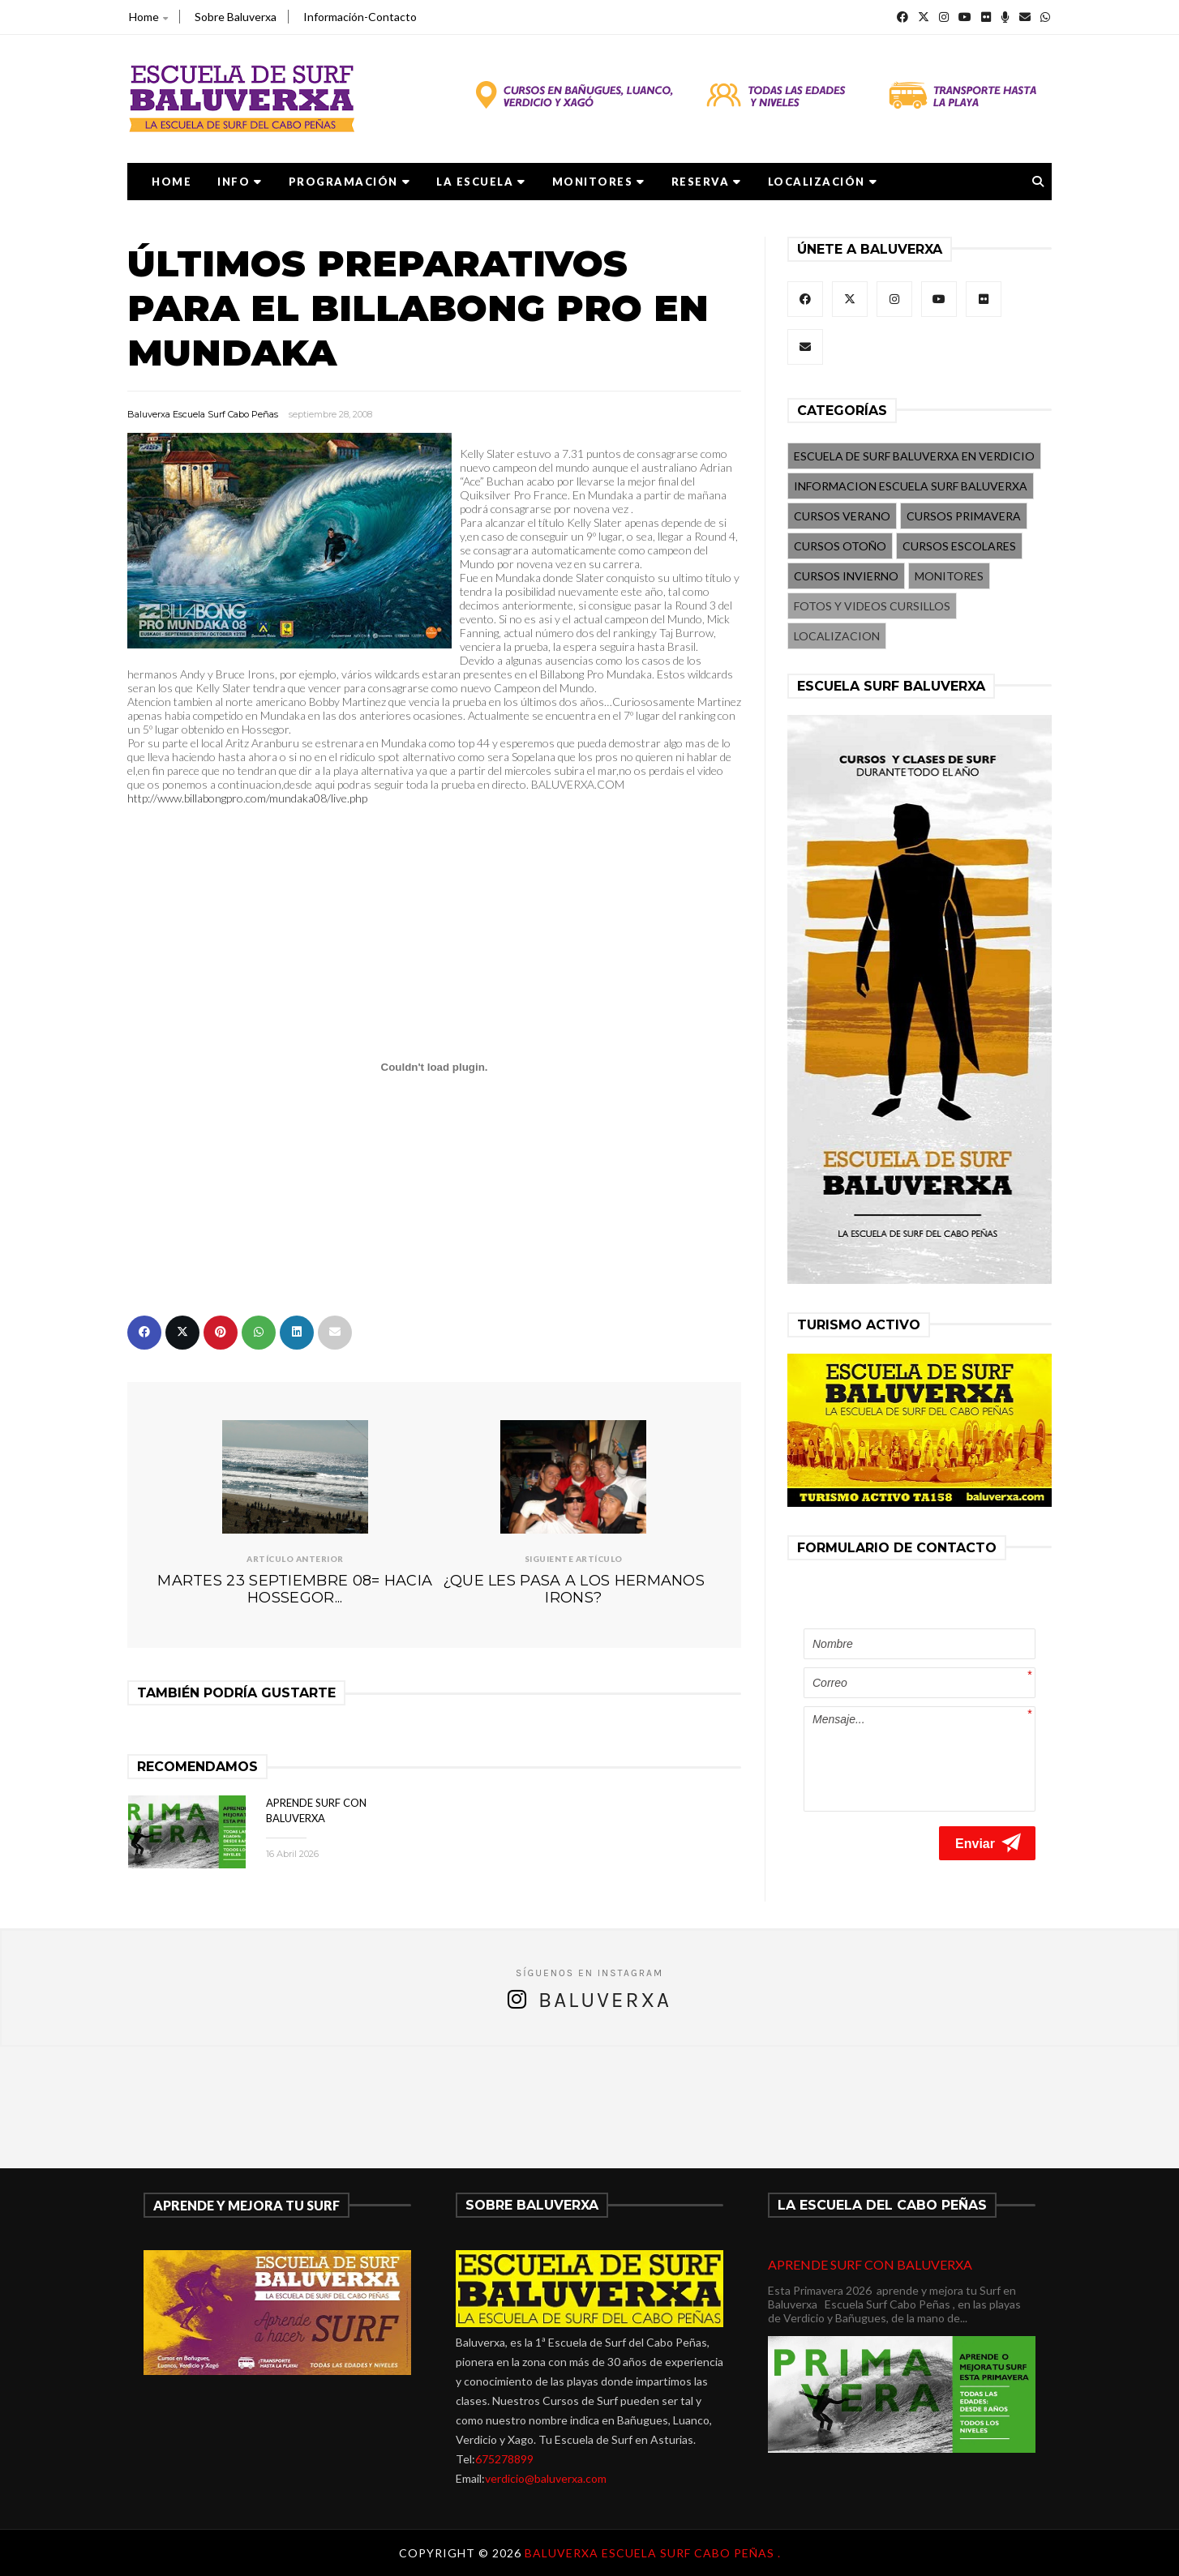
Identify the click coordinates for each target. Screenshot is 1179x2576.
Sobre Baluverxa (236, 17)
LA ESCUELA (481, 181)
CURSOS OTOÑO (840, 546)
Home (148, 17)
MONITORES (598, 181)
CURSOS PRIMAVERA (964, 516)
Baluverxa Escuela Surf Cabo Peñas (202, 414)
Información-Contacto (360, 17)
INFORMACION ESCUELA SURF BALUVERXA (910, 486)
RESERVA (706, 181)
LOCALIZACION (837, 636)
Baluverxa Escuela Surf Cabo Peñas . (653, 2553)
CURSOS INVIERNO (846, 576)
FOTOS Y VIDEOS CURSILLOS (872, 606)
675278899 (504, 2459)
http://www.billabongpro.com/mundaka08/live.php (247, 798)
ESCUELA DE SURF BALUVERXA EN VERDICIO (914, 456)
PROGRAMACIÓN (350, 181)
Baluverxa (604, 2000)
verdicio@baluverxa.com (546, 2478)
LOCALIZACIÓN (823, 181)
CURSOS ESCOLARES (959, 546)
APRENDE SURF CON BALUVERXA (870, 2264)
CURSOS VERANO (842, 516)
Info (240, 181)
